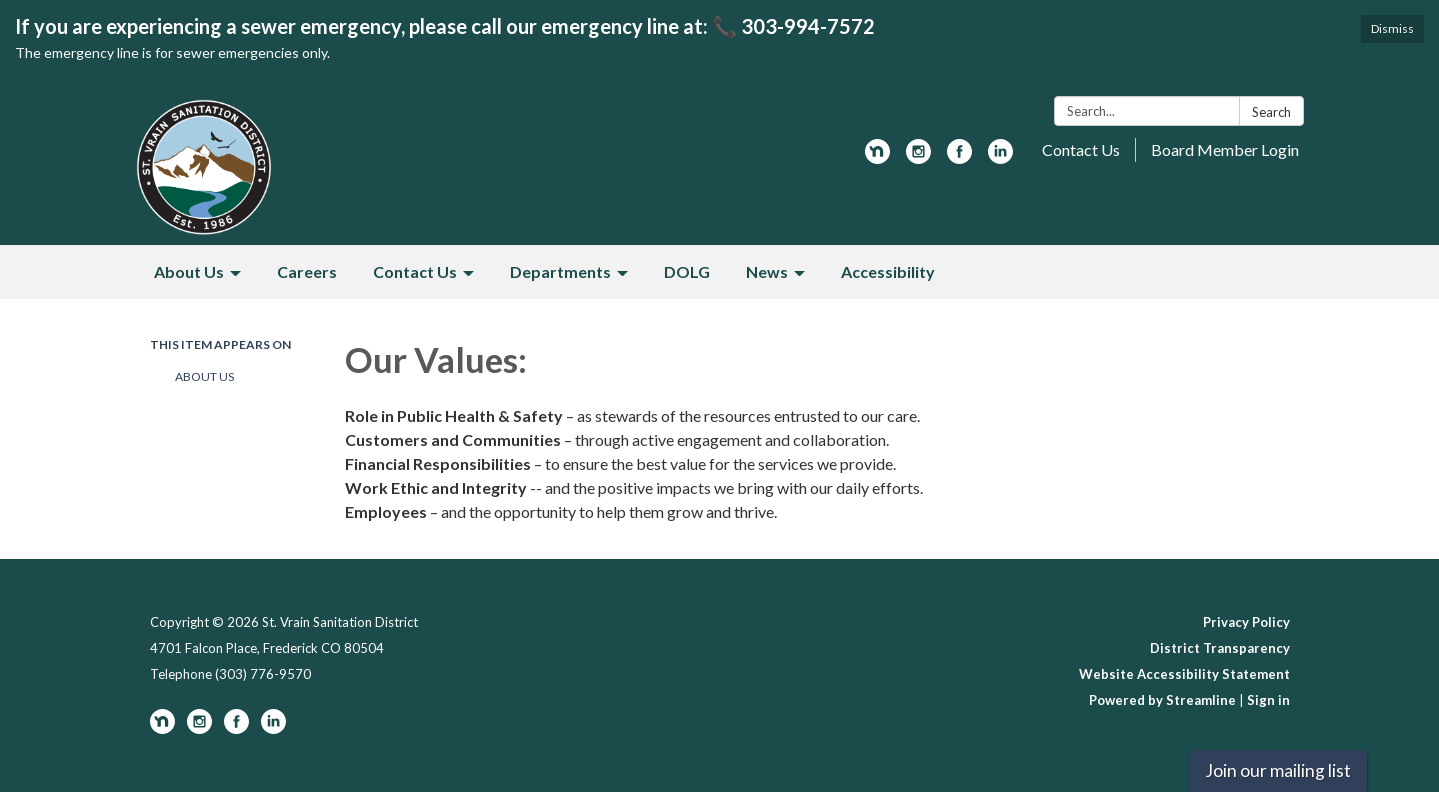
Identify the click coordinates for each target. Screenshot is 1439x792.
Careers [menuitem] (307, 271)
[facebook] (959, 157)
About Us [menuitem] (189, 271)
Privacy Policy (1246, 622)
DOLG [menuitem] (687, 271)
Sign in (1268, 700)
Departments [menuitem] (560, 271)
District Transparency (1220, 648)
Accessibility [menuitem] (888, 271)
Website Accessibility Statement (1184, 674)
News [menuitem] (767, 271)
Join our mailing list (1278, 770)
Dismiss (1392, 28)
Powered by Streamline (1162, 700)
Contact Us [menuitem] (415, 271)
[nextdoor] (877, 157)
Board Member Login (1225, 149)
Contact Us (1081, 149)
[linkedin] (1000, 157)
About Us (204, 376)
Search (1271, 112)
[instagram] (918, 157)
